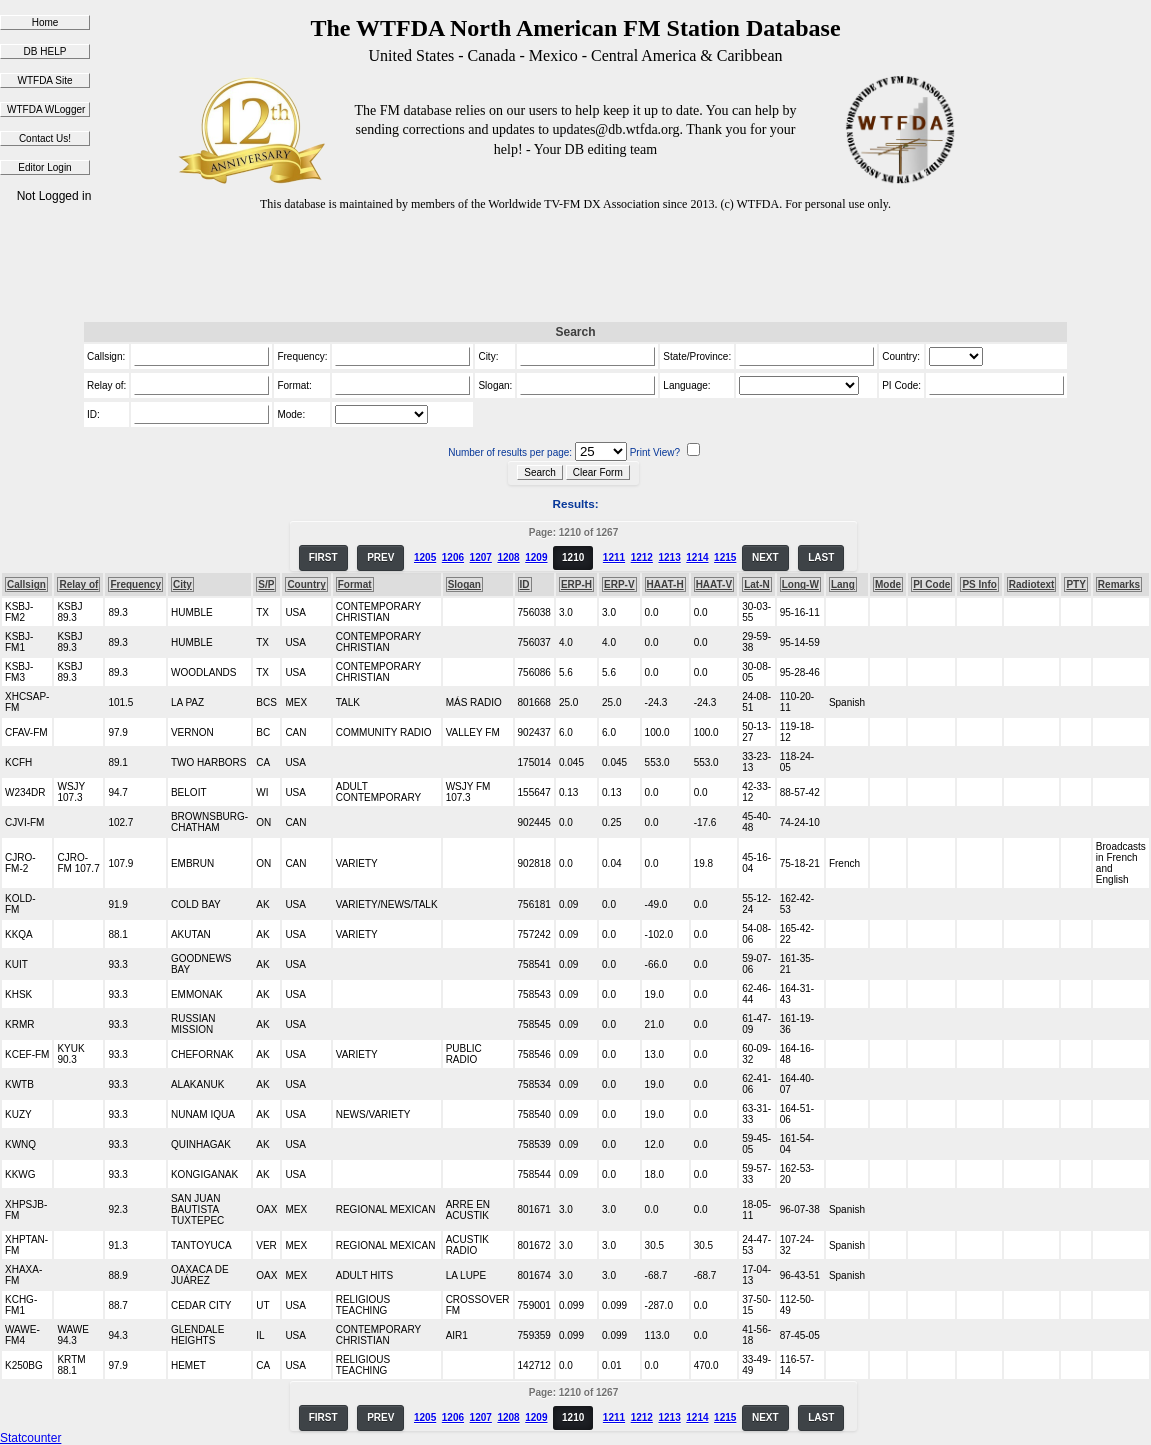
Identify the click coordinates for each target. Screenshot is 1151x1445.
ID (525, 584)
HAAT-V (714, 584)
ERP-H (576, 584)
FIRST (323, 557)
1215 (725, 557)
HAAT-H (665, 584)
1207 (481, 557)
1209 (536, 557)
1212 (642, 557)
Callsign (26, 584)
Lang (843, 584)
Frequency (135, 584)
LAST (821, 557)
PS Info (979, 584)
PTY (1075, 584)
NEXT (765, 557)
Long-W (800, 584)
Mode (888, 584)
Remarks (1119, 584)
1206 (453, 557)
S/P (266, 584)
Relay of (78, 584)
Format (355, 584)
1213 (669, 557)
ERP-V (619, 584)
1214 (697, 557)
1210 (573, 557)
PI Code (931, 584)
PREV (380, 557)
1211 (614, 557)
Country (306, 584)
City (182, 584)
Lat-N (757, 584)
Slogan (464, 584)
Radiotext (1032, 584)
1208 (508, 557)
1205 (425, 557)
